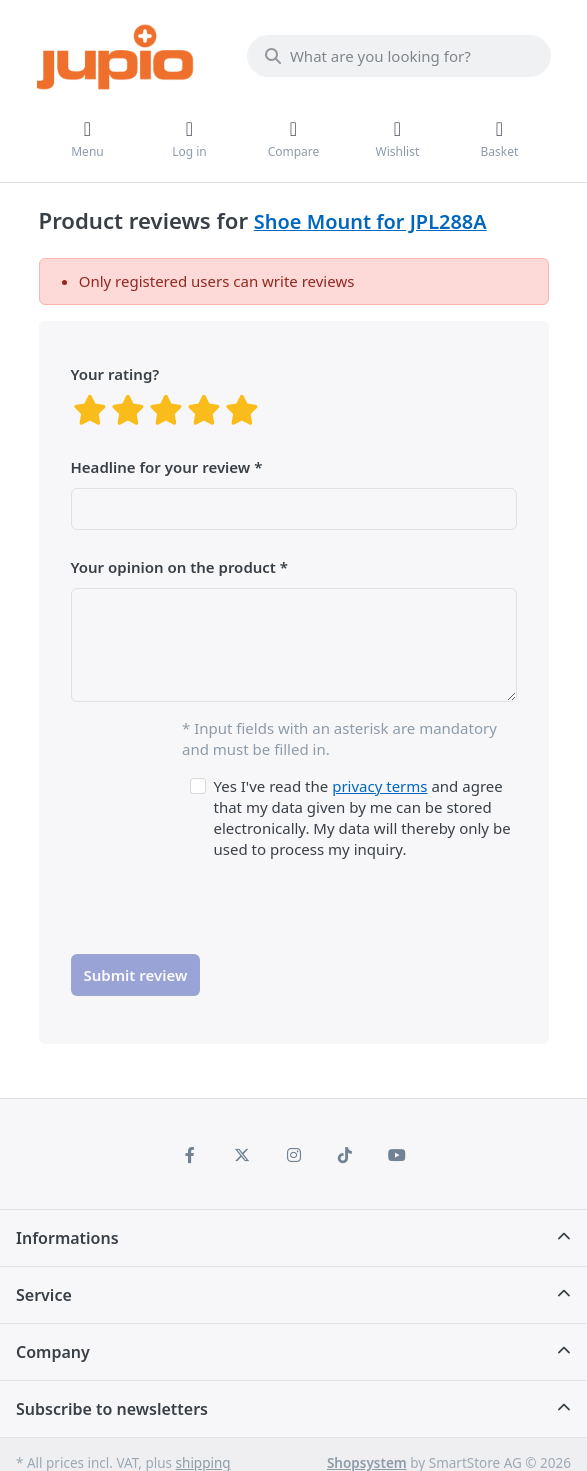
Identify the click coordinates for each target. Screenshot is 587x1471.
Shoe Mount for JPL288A (370, 221)
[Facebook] (191, 1155)
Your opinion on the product (173, 567)
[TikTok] (345, 1155)
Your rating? (115, 374)
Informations (67, 1238)
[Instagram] (294, 1155)
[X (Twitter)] (242, 1155)
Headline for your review (161, 467)
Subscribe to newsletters (112, 1409)
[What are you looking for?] (399, 56)
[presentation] (223, 899)
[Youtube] (397, 1155)
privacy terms (379, 786)
